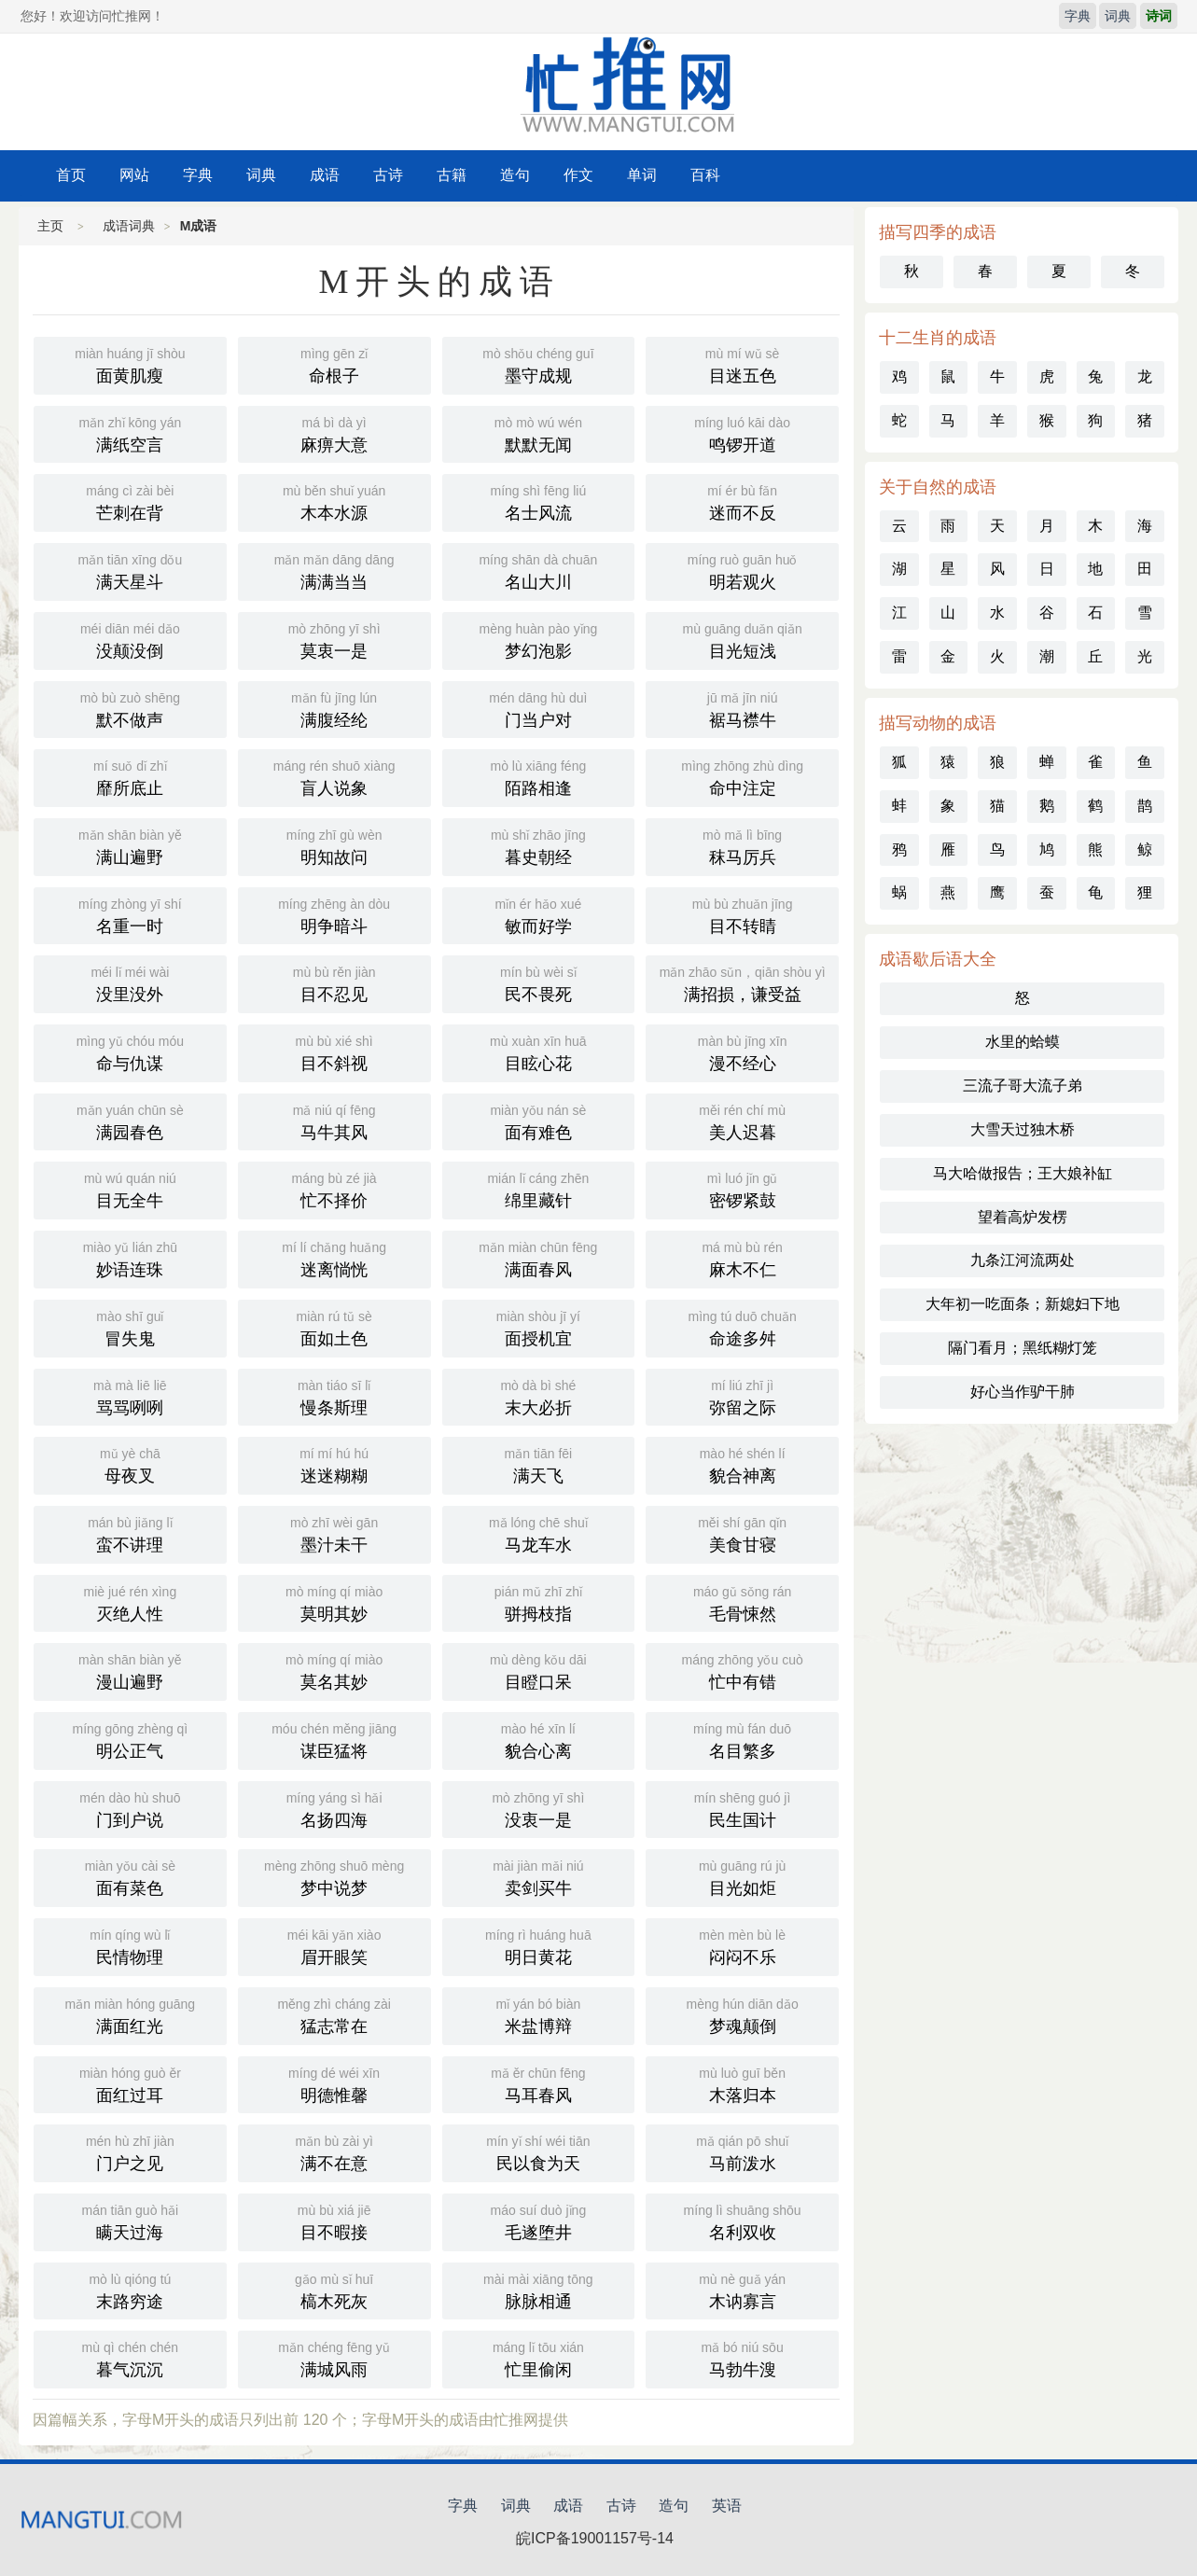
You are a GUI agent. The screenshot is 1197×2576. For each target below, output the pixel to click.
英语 (727, 2505)
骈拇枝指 (539, 1601)
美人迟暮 (742, 1120)
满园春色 (130, 1120)
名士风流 (539, 501)
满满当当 (334, 570)
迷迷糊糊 (334, 1463)
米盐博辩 (539, 2014)
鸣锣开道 (742, 432)
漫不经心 (742, 1051)
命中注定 (742, 776)
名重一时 (130, 914)
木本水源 (334, 501)
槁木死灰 (334, 2289)
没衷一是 (539, 1808)
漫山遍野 (130, 1670)
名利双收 (742, 2220)
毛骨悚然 (742, 1601)
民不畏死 (539, 982)
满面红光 (130, 2014)
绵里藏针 (539, 1188)
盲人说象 (334, 776)
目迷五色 (742, 363)
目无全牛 (130, 1188)
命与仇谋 (130, 1051)
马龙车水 (539, 1532)
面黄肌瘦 (130, 363)
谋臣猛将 (334, 1739)
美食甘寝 (742, 1532)
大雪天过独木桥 (1022, 1129)
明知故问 (334, 845)
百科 (705, 175)
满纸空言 (130, 432)
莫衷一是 (334, 639)
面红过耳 (130, 2083)
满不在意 (334, 2151)
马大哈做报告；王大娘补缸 (1022, 1173)
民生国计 (742, 1808)
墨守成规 (539, 363)
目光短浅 (742, 639)
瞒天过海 (130, 2220)
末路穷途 (130, 2289)
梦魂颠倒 (742, 2014)
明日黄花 (539, 1945)
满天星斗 (130, 570)
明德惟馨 (334, 2083)
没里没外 (130, 982)
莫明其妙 (334, 1601)
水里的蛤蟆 (1022, 1042)
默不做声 (130, 708)
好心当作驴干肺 (1022, 1391)
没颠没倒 (130, 639)
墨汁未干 (334, 1532)
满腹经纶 (334, 708)
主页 (50, 225)
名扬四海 (334, 1808)
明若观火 (742, 570)
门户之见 (130, 2151)
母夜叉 (130, 1463)
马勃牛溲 (742, 2357)
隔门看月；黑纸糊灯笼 (1022, 1348)
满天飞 (539, 1463)
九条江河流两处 (1022, 1260)
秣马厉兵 (742, 845)
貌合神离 (742, 1463)
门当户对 (539, 708)
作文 (578, 175)
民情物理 (130, 1945)
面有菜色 (130, 1876)
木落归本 (742, 2083)
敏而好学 (539, 914)
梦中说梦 (334, 1876)
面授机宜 (539, 1326)
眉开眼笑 (334, 1945)
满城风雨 (334, 2357)
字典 (1078, 15)
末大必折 (539, 1395)
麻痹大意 (334, 432)
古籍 (451, 175)
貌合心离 (539, 1739)
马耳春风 (539, 2083)
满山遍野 (130, 845)
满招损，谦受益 (742, 982)
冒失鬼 (130, 1326)
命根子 (334, 363)
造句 (515, 175)
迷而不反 (742, 501)
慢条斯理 (334, 1395)
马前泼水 (742, 2151)
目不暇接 (334, 2220)
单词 (642, 175)
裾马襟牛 (742, 708)
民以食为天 (539, 2151)
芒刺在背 (130, 501)
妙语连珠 (130, 1257)
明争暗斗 (334, 914)
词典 (1118, 15)
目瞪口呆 (539, 1670)
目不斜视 (334, 1051)
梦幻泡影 (539, 639)
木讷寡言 (742, 2289)
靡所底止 (130, 776)
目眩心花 (539, 1051)
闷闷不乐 (742, 1945)
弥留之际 (742, 1395)
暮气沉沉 (130, 2357)
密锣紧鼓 (742, 1188)
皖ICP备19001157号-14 (595, 2538)
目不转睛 (742, 914)
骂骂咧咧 (130, 1395)
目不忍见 (334, 982)
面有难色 (539, 1120)
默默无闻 (539, 432)
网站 (134, 175)
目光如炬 (742, 1876)
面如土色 (334, 1326)
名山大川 (539, 570)
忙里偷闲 (539, 2357)
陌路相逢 (539, 776)
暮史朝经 (539, 845)
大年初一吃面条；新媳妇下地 (1023, 1304)
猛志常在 (334, 2014)
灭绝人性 (130, 1601)
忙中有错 (742, 1670)
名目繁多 (742, 1739)
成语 (325, 175)
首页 (71, 175)
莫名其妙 (334, 1670)
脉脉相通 (539, 2289)
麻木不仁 (742, 1257)
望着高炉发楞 (1022, 1217)
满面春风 (539, 1257)
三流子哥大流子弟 (1022, 1085)
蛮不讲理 (130, 1532)
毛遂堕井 (539, 2220)
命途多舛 (742, 1326)
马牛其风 (334, 1120)
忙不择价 (334, 1188)
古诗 (388, 175)
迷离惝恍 (334, 1257)
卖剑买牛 (539, 1876)
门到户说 (130, 1808)
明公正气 (130, 1739)
